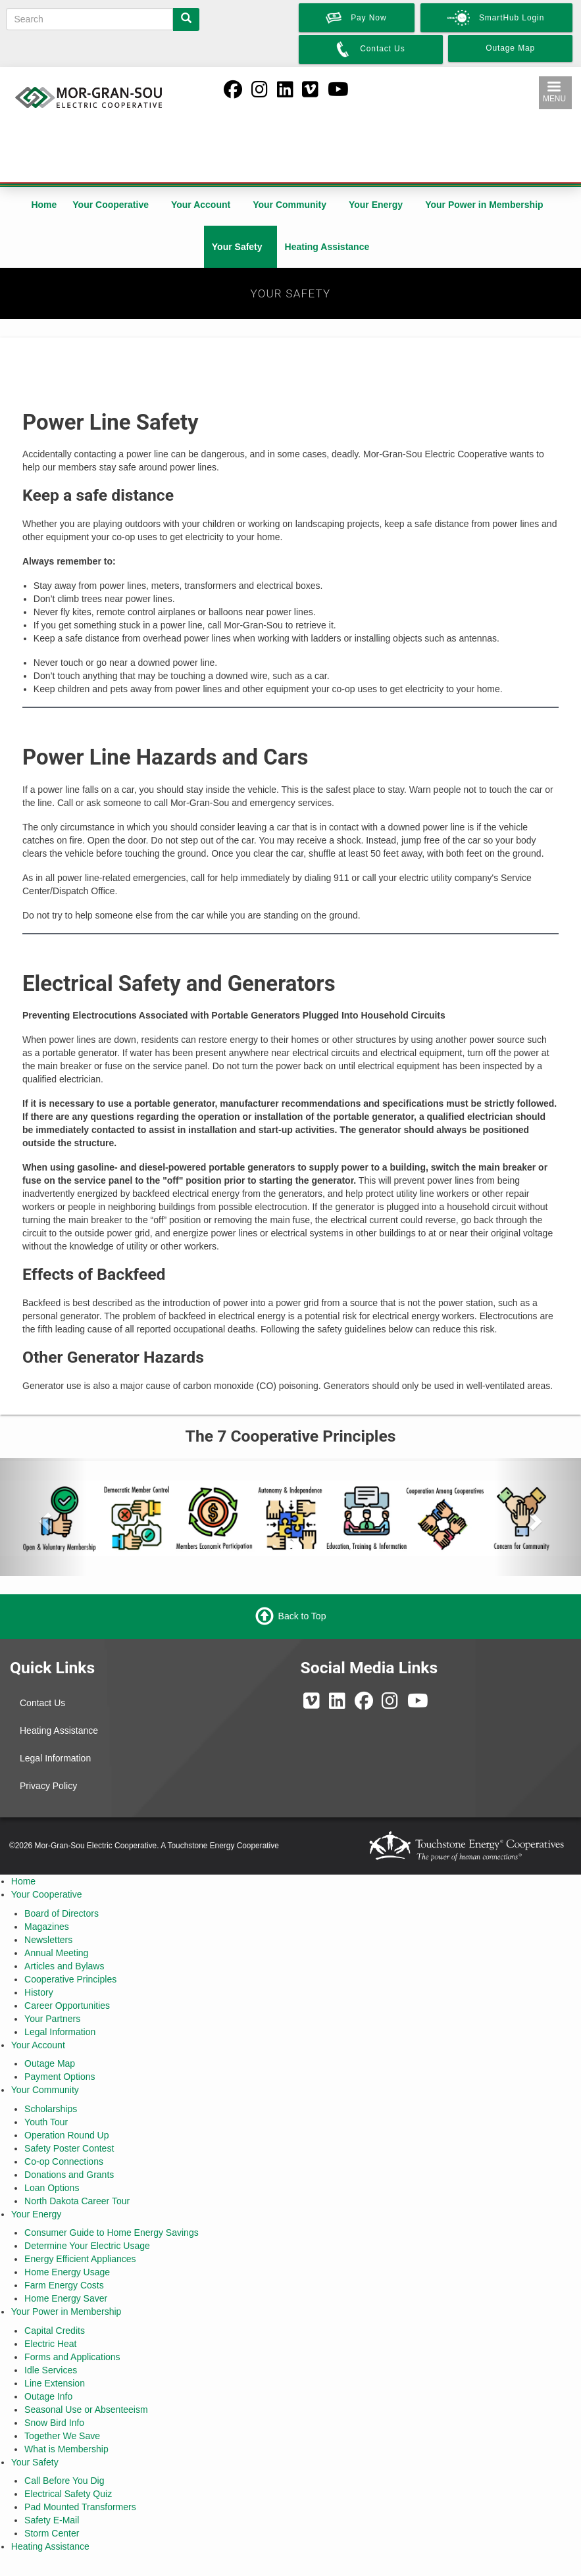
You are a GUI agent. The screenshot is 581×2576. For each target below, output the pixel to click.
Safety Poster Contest (69, 2148)
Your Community (289, 204)
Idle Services (50, 2370)
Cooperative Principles (70, 1979)
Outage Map (49, 2063)
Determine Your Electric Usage (87, 2245)
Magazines (46, 1926)
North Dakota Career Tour (77, 2201)
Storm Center (51, 2533)
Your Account (200, 204)
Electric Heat (50, 2343)
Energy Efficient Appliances (80, 2259)
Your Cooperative (110, 204)
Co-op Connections (63, 2161)
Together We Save (62, 2436)
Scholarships (50, 2109)
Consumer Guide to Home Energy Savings (111, 2232)
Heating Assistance (327, 246)
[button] (43, 1517)
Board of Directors (61, 1913)
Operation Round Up (66, 2135)
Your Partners (52, 2018)
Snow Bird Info (54, 2422)
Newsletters (48, 1939)
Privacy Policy (48, 1785)
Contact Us (42, 1703)
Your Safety (237, 246)
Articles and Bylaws (64, 1966)
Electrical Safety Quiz (68, 2493)
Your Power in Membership (484, 204)
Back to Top (302, 1616)
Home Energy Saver (65, 2298)
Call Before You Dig (64, 2480)
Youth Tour (46, 2122)
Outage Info (48, 2396)
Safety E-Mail (51, 2520)
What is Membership (66, 2449)
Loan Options (51, 2188)
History (38, 1992)
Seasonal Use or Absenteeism (86, 2409)
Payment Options (59, 2076)
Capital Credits (54, 2330)
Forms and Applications (72, 2357)
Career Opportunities (67, 2005)
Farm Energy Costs (64, 2285)
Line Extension (54, 2383)
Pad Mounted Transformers (80, 2507)
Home (44, 204)
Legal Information (55, 1758)
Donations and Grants (69, 2174)
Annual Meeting (56, 1953)
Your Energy (376, 204)
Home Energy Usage (67, 2272)
